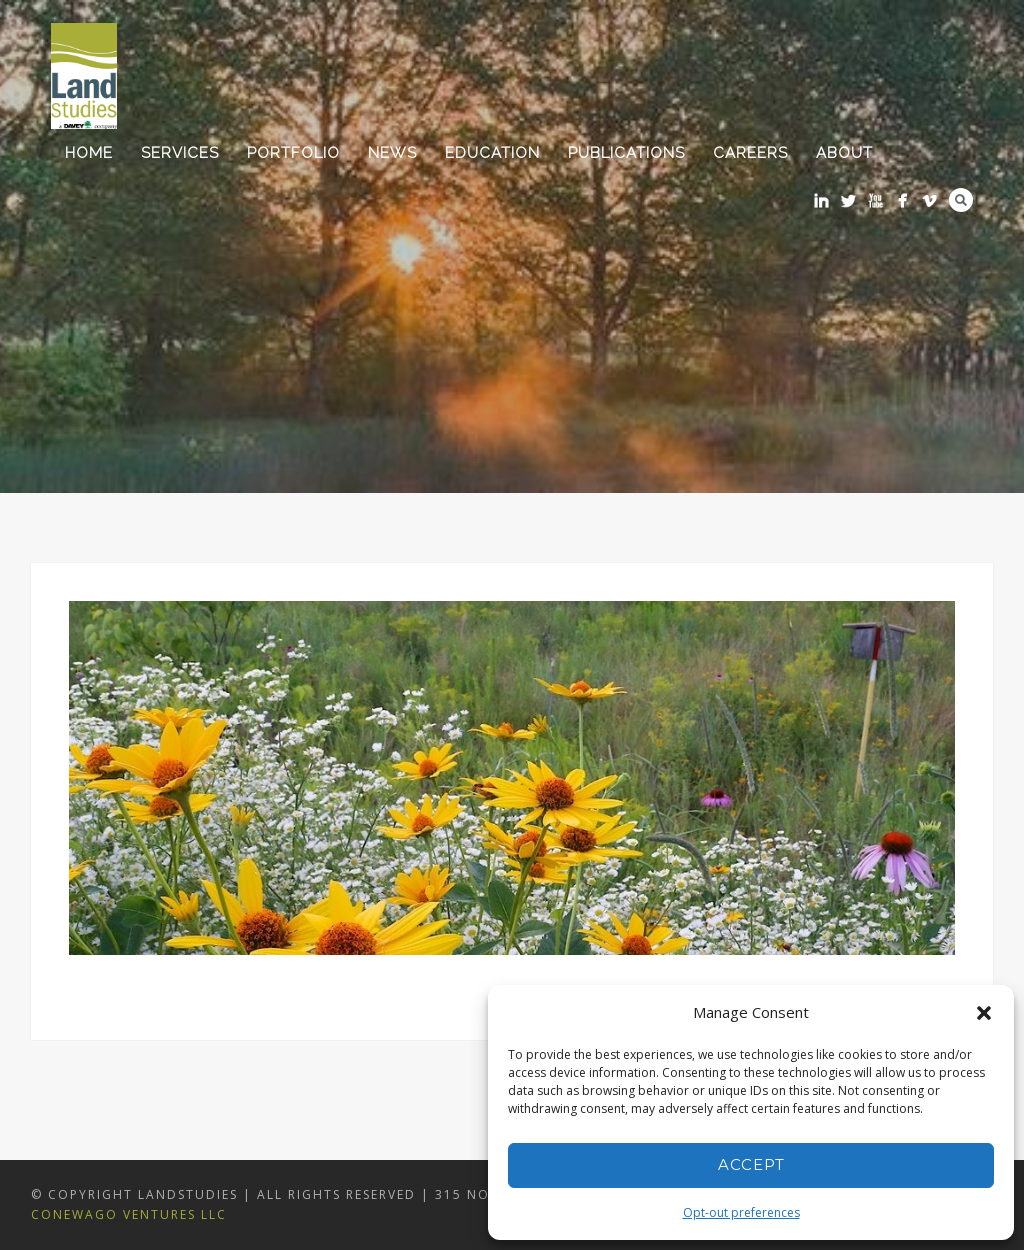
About (844, 153)
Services (180, 153)
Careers (750, 153)
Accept (751, 1164)
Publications (626, 153)
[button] (984, 1013)
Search (961, 200)
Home (89, 153)
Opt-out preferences (741, 1212)
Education (492, 153)
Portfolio (293, 153)
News (392, 153)
